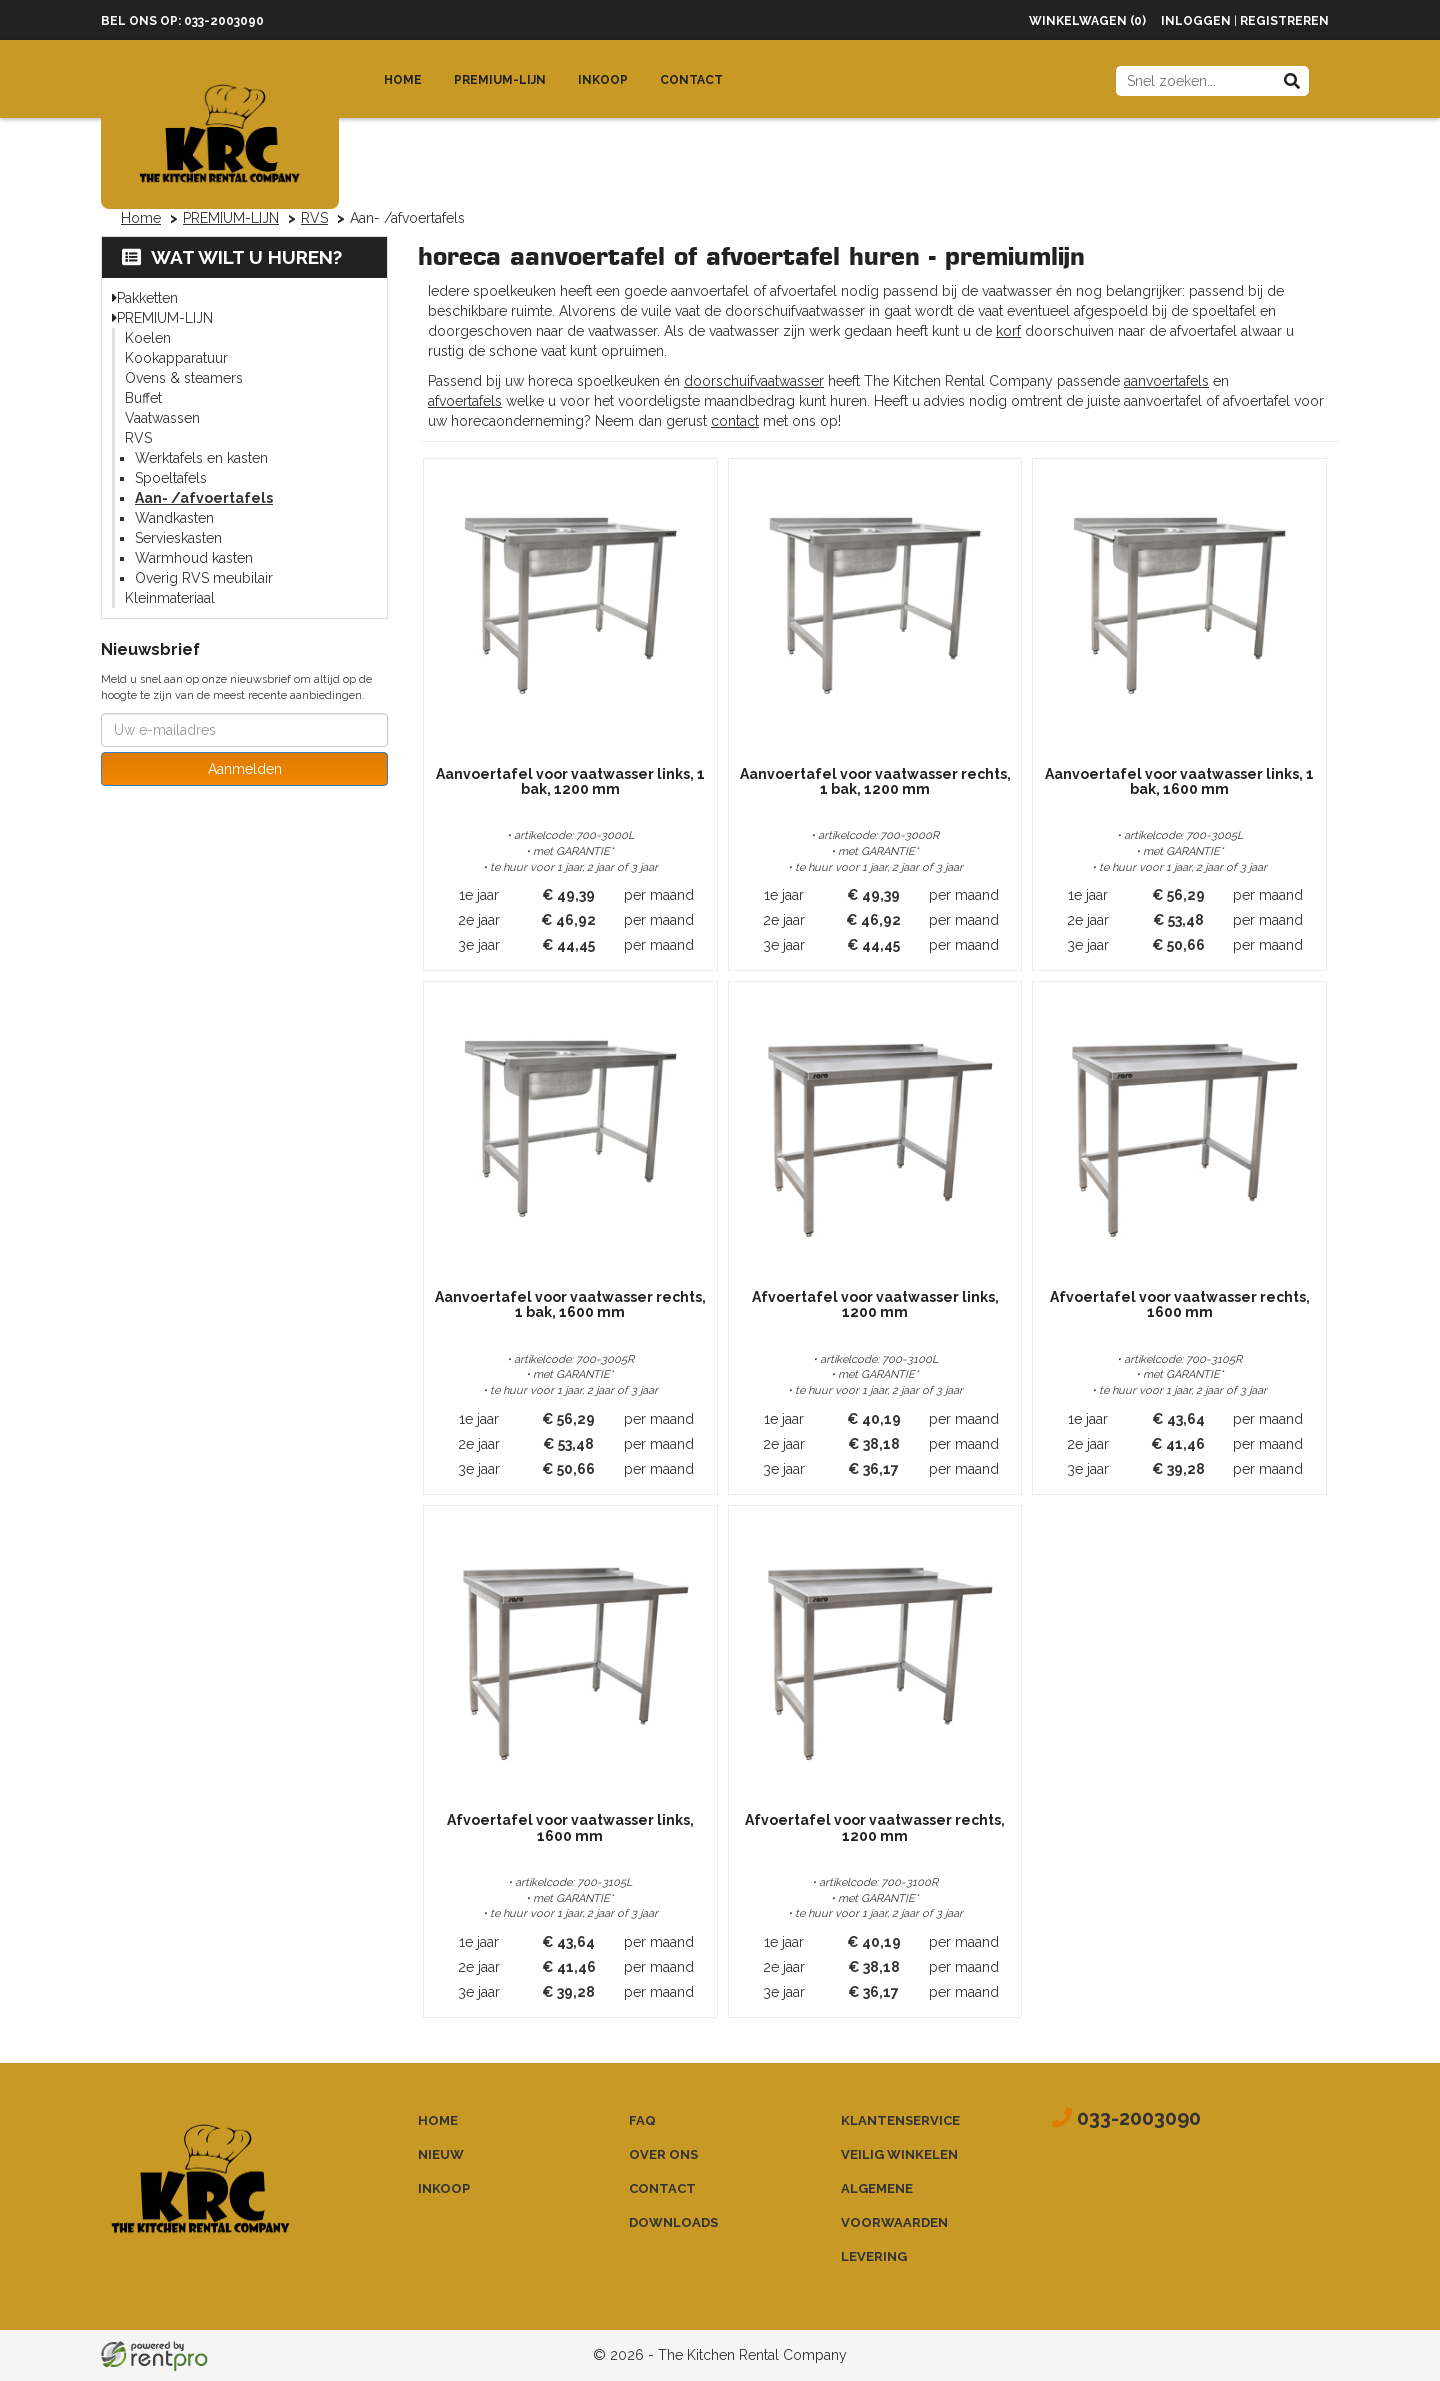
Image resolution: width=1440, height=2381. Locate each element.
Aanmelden (245, 769)
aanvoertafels (1166, 381)
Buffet (143, 398)
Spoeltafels (171, 478)
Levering (874, 2256)
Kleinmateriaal (170, 598)
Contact (691, 80)
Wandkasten (174, 518)
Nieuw (441, 2154)
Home (403, 80)
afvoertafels (465, 401)
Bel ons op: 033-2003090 (182, 21)
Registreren (1284, 21)
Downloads (673, 2222)
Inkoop (603, 80)
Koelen (148, 338)
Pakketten (147, 298)
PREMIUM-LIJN (231, 218)
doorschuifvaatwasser (754, 381)
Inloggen (1196, 21)
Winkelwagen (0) (1087, 21)
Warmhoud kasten (194, 558)
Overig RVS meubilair (204, 578)
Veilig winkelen (899, 2154)
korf (1008, 331)
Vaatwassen (162, 418)
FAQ (642, 2120)
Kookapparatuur (176, 358)
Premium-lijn (500, 80)
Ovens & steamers (184, 378)
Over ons (663, 2154)
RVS (314, 218)
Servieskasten (178, 538)
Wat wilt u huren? (232, 257)
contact (735, 421)
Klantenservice (900, 2120)
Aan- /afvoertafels (204, 498)
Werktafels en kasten (201, 458)
